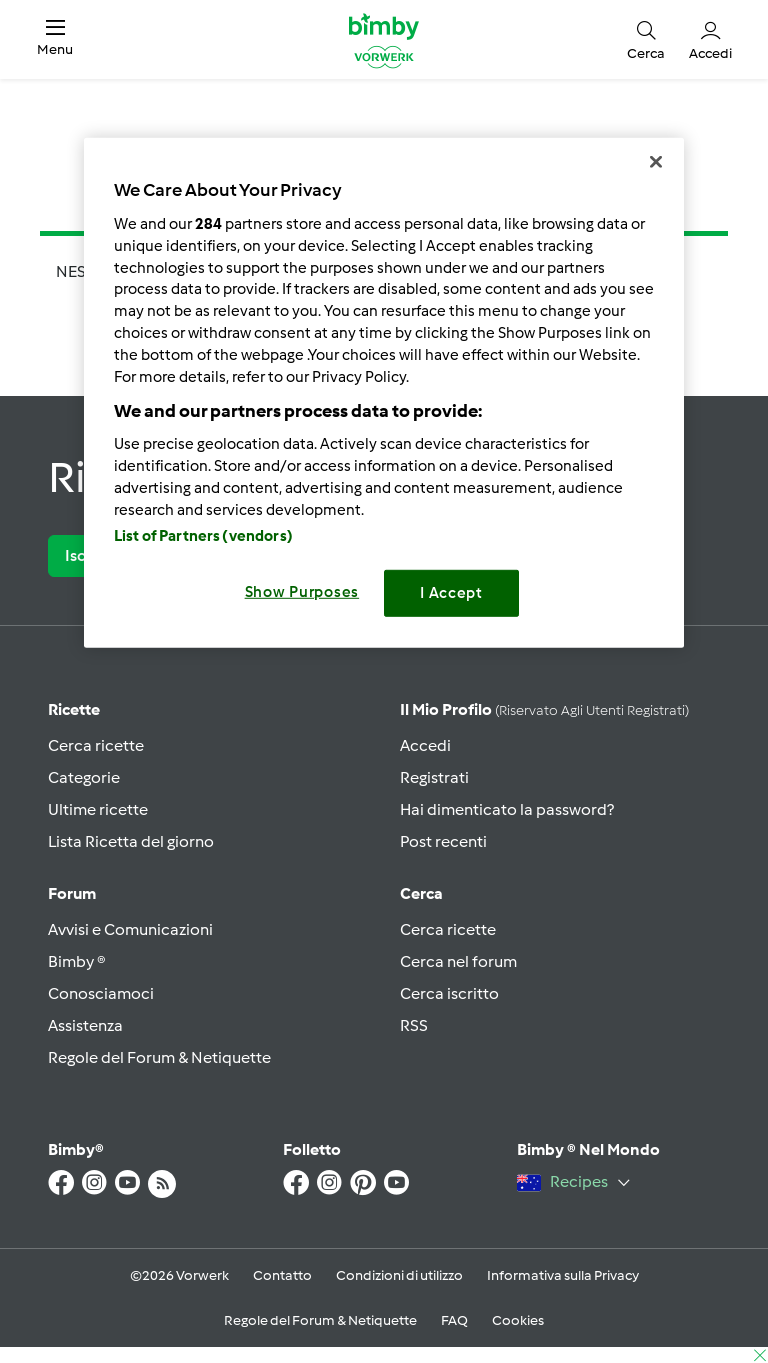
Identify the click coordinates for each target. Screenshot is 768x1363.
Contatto (282, 1275)
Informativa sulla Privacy (563, 1275)
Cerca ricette (96, 745)
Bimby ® (77, 961)
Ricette (74, 709)
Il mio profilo (544, 709)
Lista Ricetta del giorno (131, 841)
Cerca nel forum (458, 961)
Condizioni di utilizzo (399, 1275)
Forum (72, 893)
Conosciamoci (101, 993)
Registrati (434, 777)
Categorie (84, 777)
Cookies (518, 1320)
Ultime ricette (98, 809)
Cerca (421, 893)
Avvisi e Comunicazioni (130, 929)
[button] (55, 39)
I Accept (451, 593)
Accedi (425, 745)
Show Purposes (302, 592)
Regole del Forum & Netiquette (159, 1057)
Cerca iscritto (449, 993)
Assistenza (85, 1025)
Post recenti (443, 841)
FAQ (454, 1320)
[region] (384, 392)
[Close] (656, 162)
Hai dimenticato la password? (507, 809)
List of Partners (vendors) (203, 536)
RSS (414, 1025)
